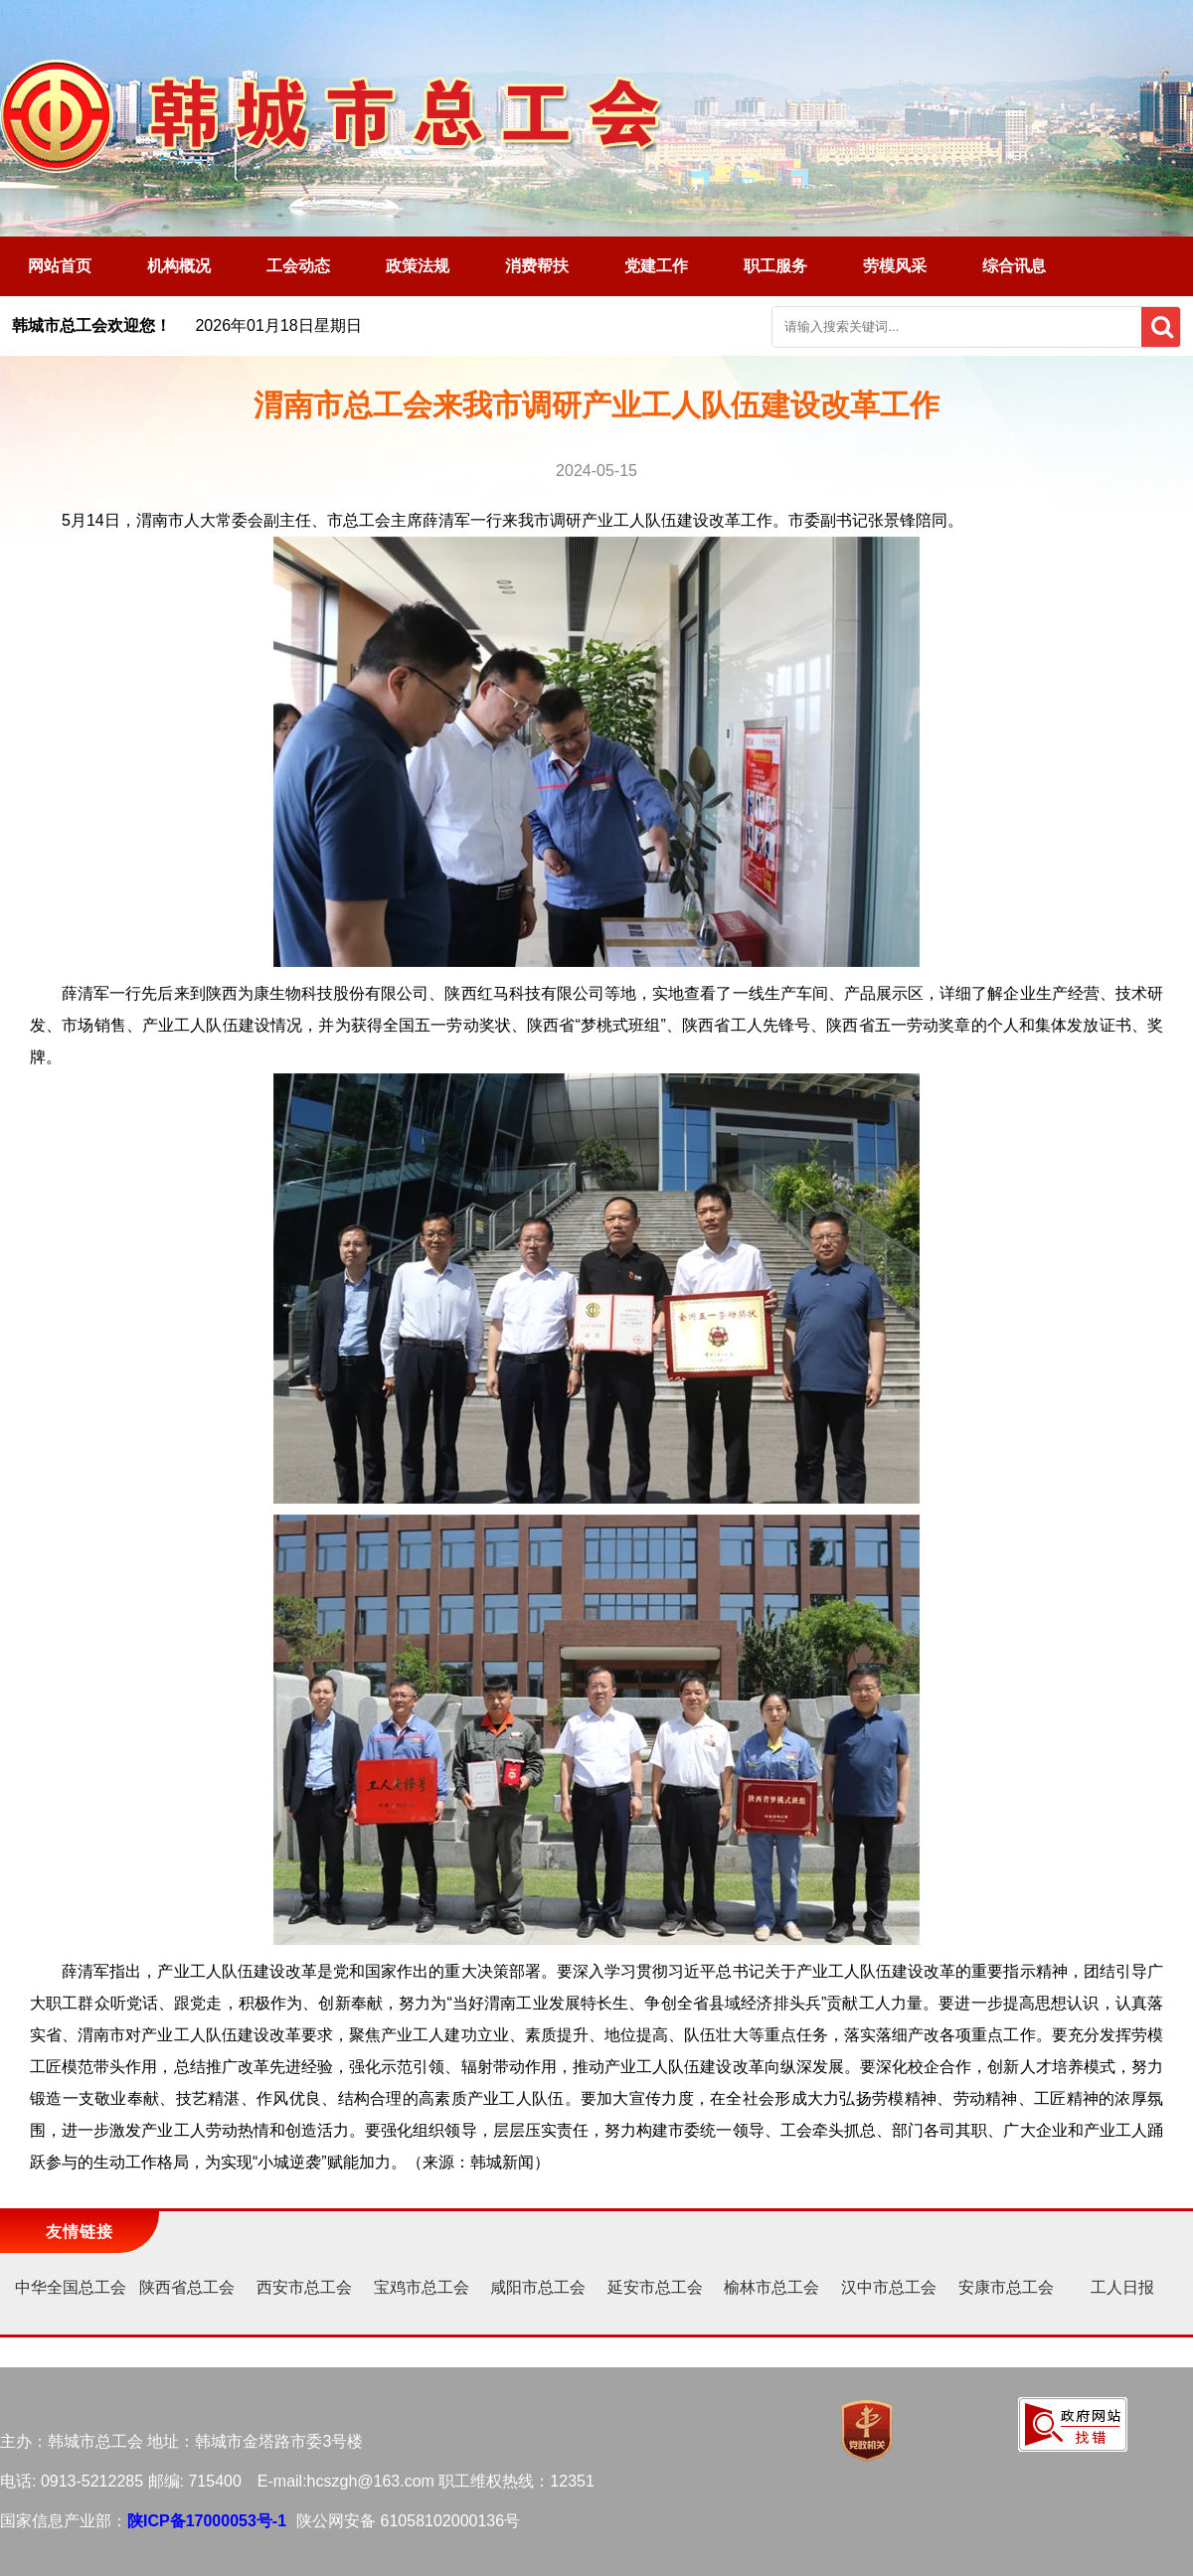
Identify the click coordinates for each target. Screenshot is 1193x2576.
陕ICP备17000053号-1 (206, 2520)
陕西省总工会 (187, 2287)
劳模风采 (895, 265)
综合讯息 (1014, 265)
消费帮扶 (537, 265)
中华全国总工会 (70, 2287)
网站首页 (59, 265)
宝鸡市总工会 (421, 2287)
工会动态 (298, 265)
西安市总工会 (304, 2287)
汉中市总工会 (889, 2287)
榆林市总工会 (771, 2287)
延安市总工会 (655, 2287)
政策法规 (417, 265)
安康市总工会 (1006, 2287)
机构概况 (179, 265)
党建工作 (656, 265)
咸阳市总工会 (538, 2287)
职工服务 (775, 265)
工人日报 (1122, 2287)
